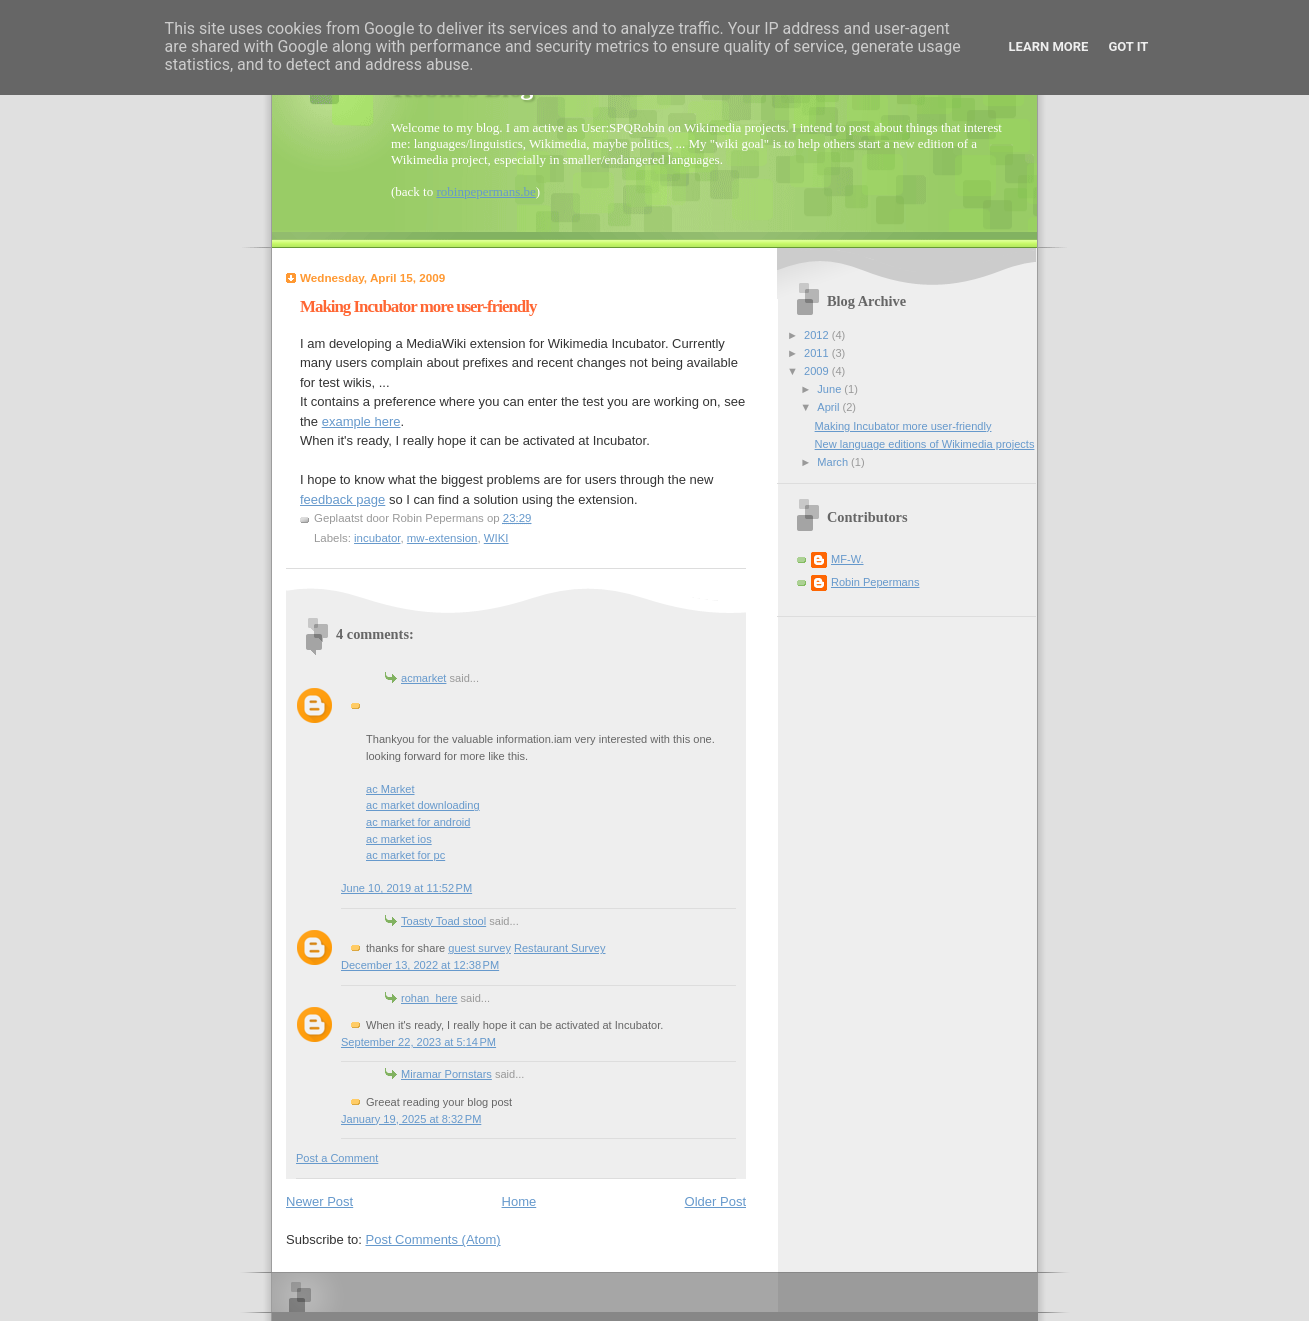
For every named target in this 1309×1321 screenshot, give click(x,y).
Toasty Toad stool (443, 921)
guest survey (479, 948)
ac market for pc (405, 855)
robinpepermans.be (485, 191)
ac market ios (399, 839)
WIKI (496, 538)
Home (519, 1201)
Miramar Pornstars (446, 1074)
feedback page (342, 499)
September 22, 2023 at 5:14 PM (418, 1042)
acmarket (423, 678)
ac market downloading (423, 805)
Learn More (1049, 46)
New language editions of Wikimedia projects (925, 444)
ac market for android (418, 822)
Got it (1128, 46)
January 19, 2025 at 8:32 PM (411, 1119)
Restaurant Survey (560, 948)
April (829, 407)
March (834, 462)
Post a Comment (337, 1158)
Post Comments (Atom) (433, 1239)
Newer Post (319, 1201)
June (830, 389)
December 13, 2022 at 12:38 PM (420, 965)
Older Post (715, 1201)
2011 (818, 353)
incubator (377, 538)
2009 (818, 371)
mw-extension (442, 538)
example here (361, 421)
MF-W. (847, 559)
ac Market (390, 789)
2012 (818, 335)
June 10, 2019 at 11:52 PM (406, 888)
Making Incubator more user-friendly (903, 426)
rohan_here (429, 998)
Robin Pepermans (875, 582)
